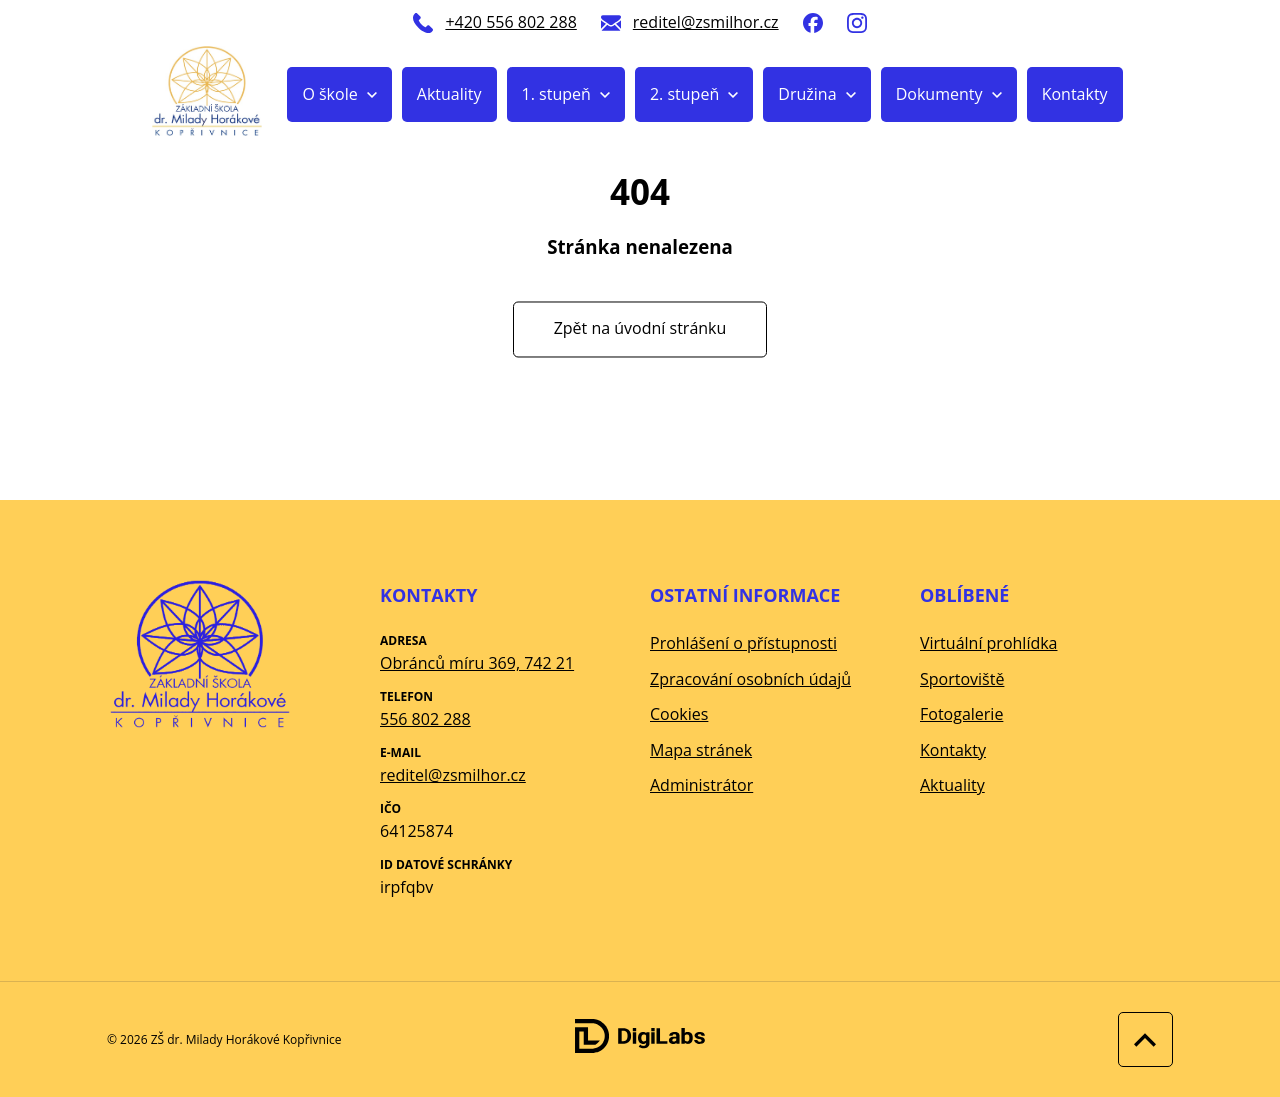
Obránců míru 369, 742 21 (477, 663)
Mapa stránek (701, 750)
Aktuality (449, 94)
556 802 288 (425, 719)
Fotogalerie (961, 714)
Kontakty (1075, 94)
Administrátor (701, 785)
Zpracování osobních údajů (750, 679)
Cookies (679, 714)
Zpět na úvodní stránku (640, 329)
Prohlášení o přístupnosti (743, 643)
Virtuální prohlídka (989, 643)
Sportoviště (962, 679)
